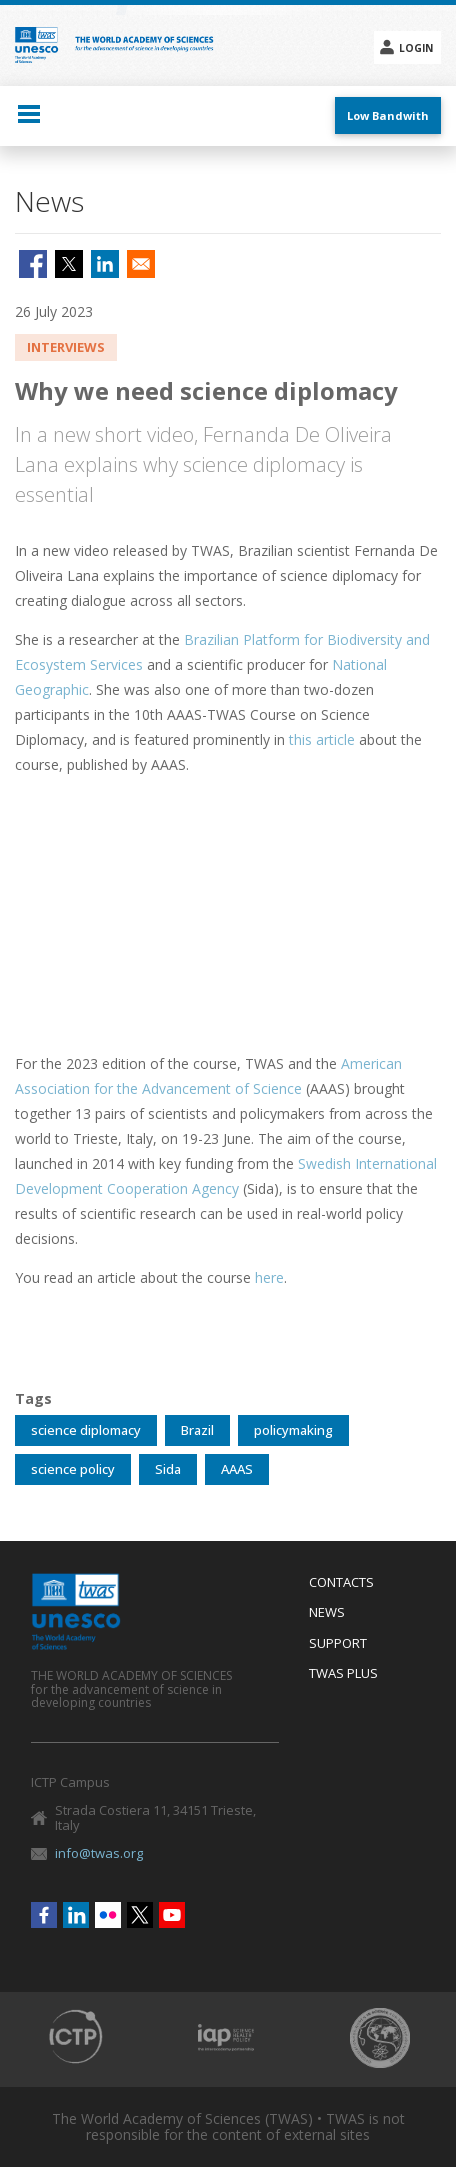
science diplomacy (86, 1430)
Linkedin (76, 1915)
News (327, 1613)
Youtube (172, 1915)
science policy (73, 1469)
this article (322, 739)
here (269, 1277)
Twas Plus (343, 1674)
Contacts (341, 1583)
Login (416, 48)
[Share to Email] (141, 264)
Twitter (140, 1915)
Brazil (197, 1430)
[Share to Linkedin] (105, 264)
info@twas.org (99, 1853)
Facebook (44, 1915)
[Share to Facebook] (33, 264)
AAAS (237, 1469)
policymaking (293, 1430)
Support (338, 1644)
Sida (168, 1469)
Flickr (108, 1915)
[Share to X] (69, 264)
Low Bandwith (388, 115)
